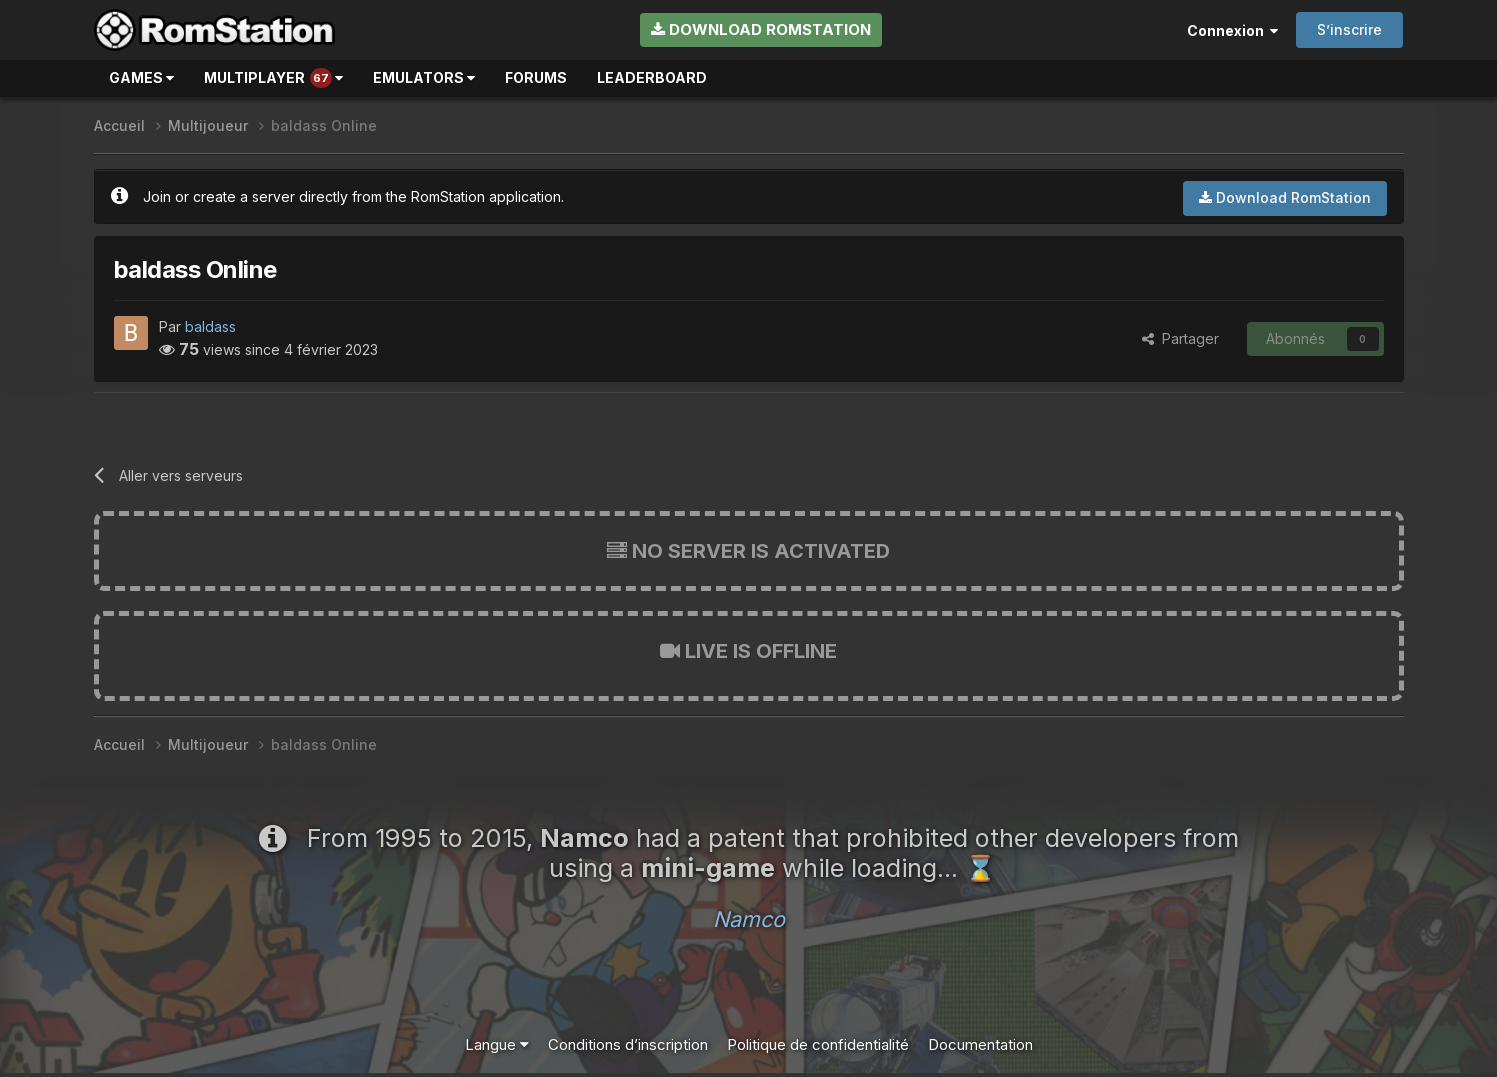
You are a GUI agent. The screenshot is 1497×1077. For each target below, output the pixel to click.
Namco (749, 919)
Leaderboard (652, 77)
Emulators (424, 77)
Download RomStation (761, 29)
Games (141, 77)
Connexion (1232, 30)
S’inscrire (1349, 29)
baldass (210, 326)
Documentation (980, 1044)
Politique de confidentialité (818, 1044)
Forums (536, 77)
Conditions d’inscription (628, 1044)
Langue (497, 1044)
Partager (1180, 338)
